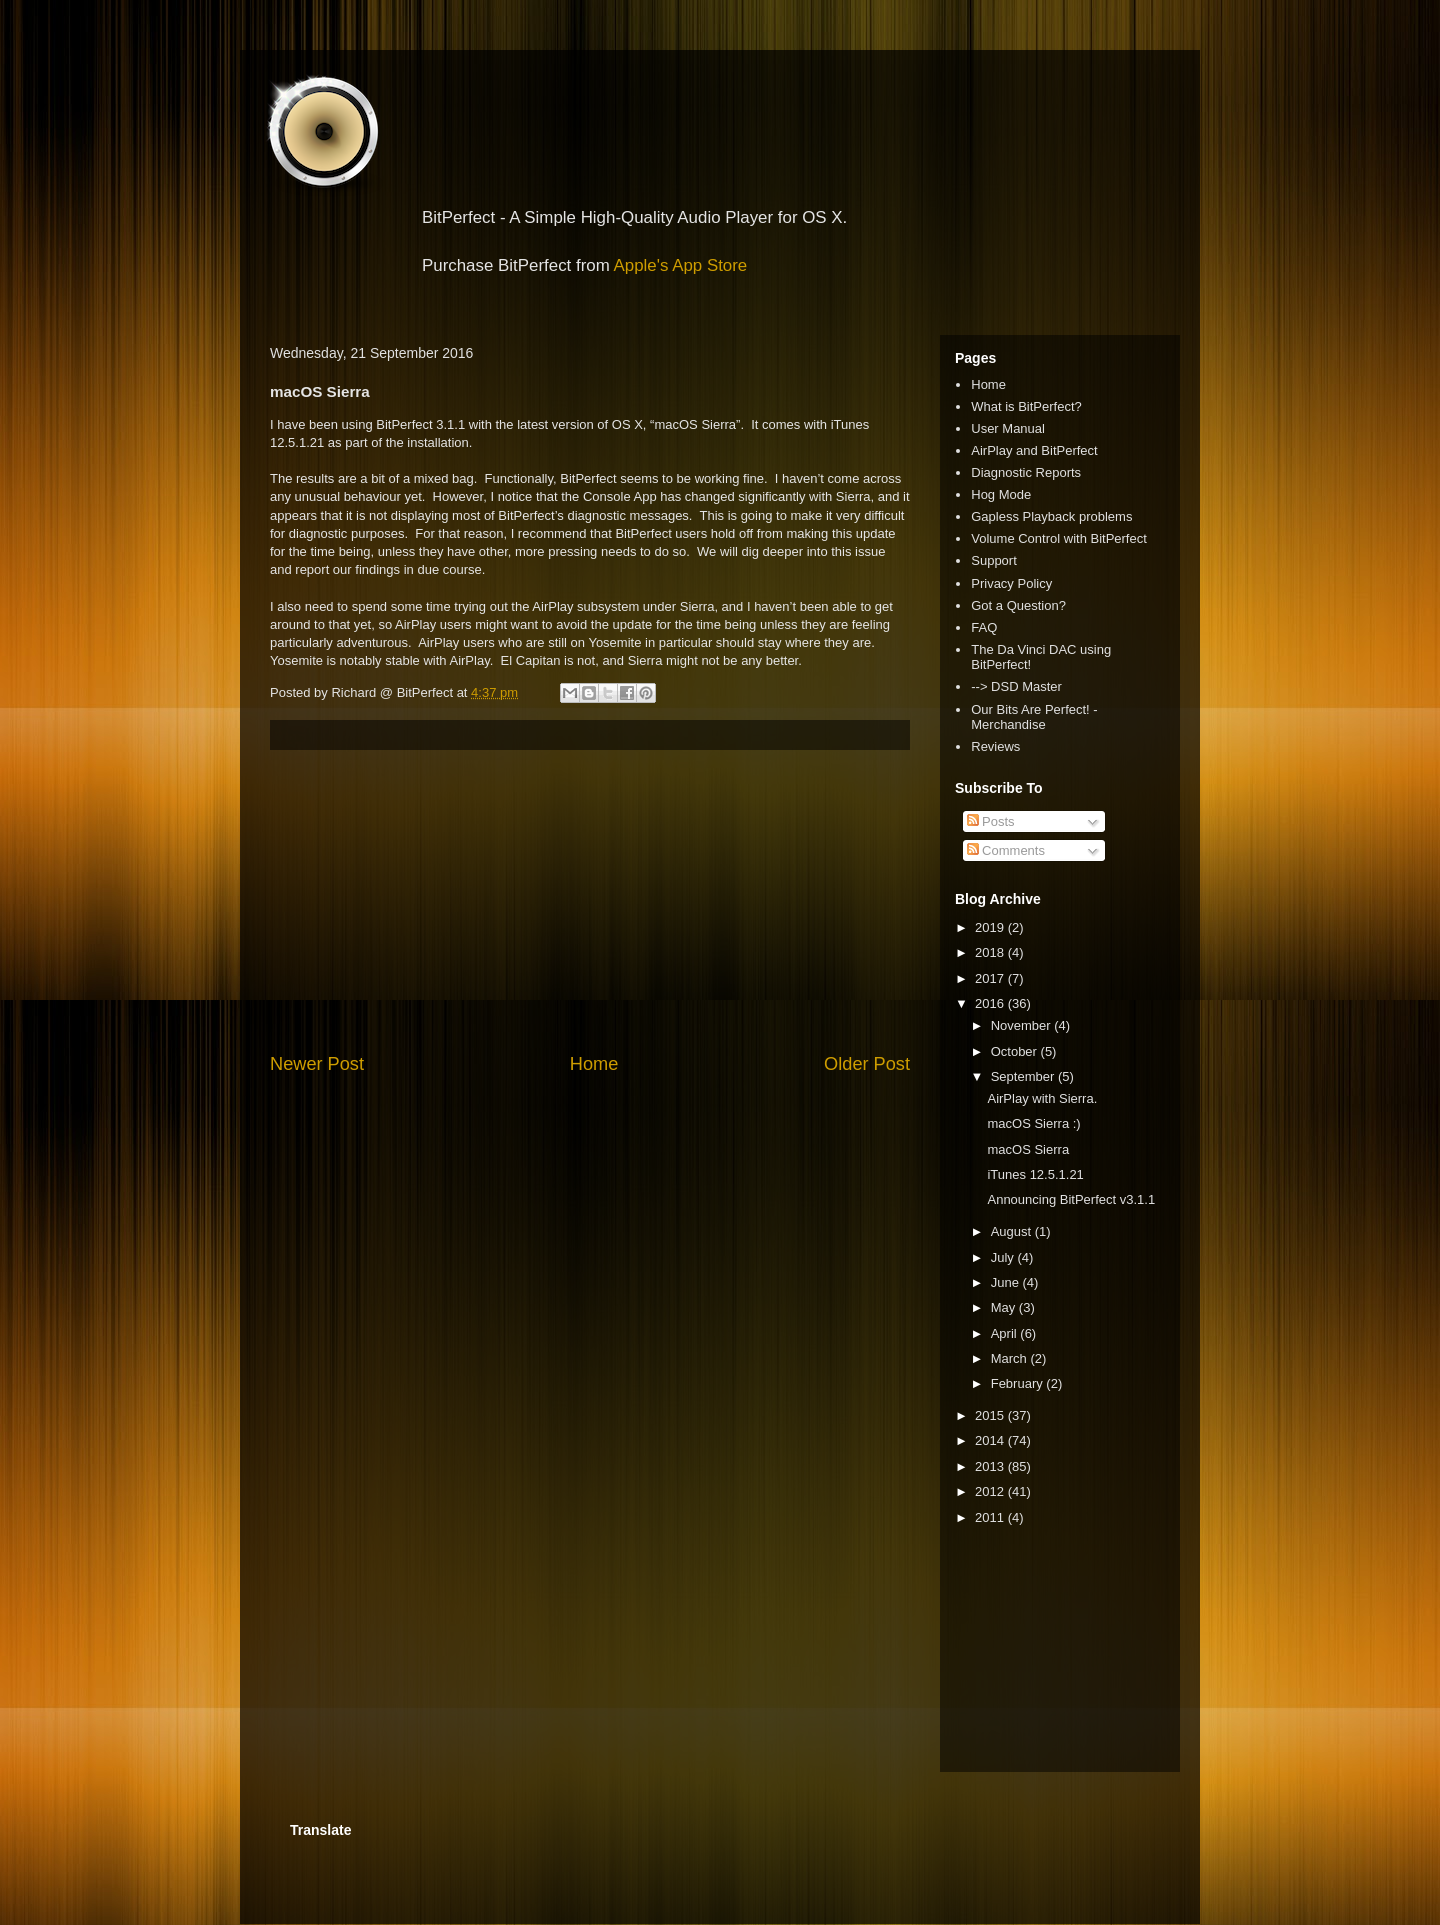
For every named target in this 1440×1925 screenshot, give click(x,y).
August (1013, 1231)
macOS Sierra (1028, 1149)
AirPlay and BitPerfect (1034, 450)
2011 (991, 1517)
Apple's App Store (681, 265)
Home (594, 1064)
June (1007, 1282)
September (1024, 1076)
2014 (991, 1440)
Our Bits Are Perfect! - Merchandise (1034, 717)
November (1023, 1025)
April (1006, 1333)
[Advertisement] (590, 901)
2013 (991, 1466)
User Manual (1008, 428)
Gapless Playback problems (1051, 516)
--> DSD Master (1016, 686)
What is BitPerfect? (1026, 406)
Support (994, 560)
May (1005, 1307)
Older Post (867, 1064)
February (1019, 1383)
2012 (991, 1491)
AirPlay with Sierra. (1042, 1098)
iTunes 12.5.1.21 (1035, 1174)
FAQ (984, 627)
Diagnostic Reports (1026, 472)
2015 (991, 1415)
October (1016, 1051)
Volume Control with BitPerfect (1059, 538)
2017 (991, 978)
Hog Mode (1001, 494)
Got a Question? (1018, 605)
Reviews (995, 746)
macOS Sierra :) (1033, 1123)
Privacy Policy (1011, 583)
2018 (991, 952)
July (1004, 1257)
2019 (991, 927)
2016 (991, 1003)
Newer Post (317, 1064)
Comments (1006, 850)
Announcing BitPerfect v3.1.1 (1071, 1199)
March (1011, 1358)
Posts (991, 821)
